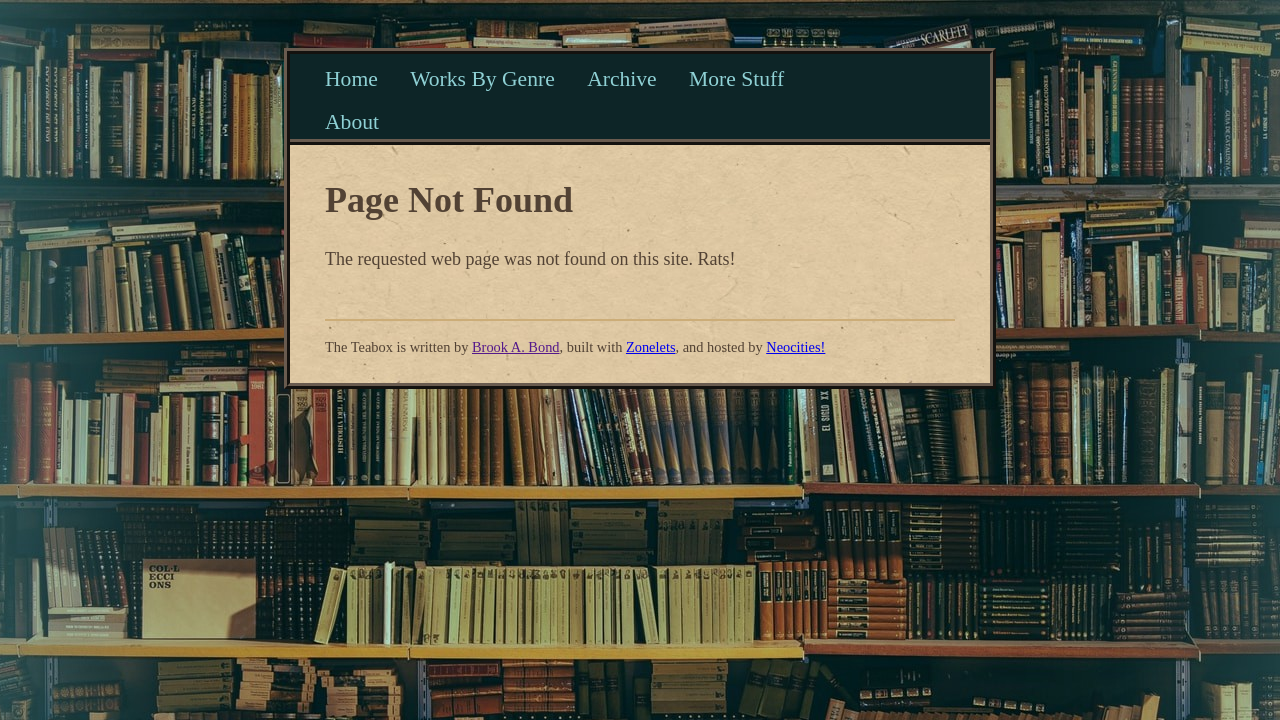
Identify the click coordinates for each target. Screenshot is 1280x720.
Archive (622, 79)
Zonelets (651, 347)
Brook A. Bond (516, 347)
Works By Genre (482, 79)
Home (351, 79)
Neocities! (795, 347)
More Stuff (736, 79)
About (352, 122)
